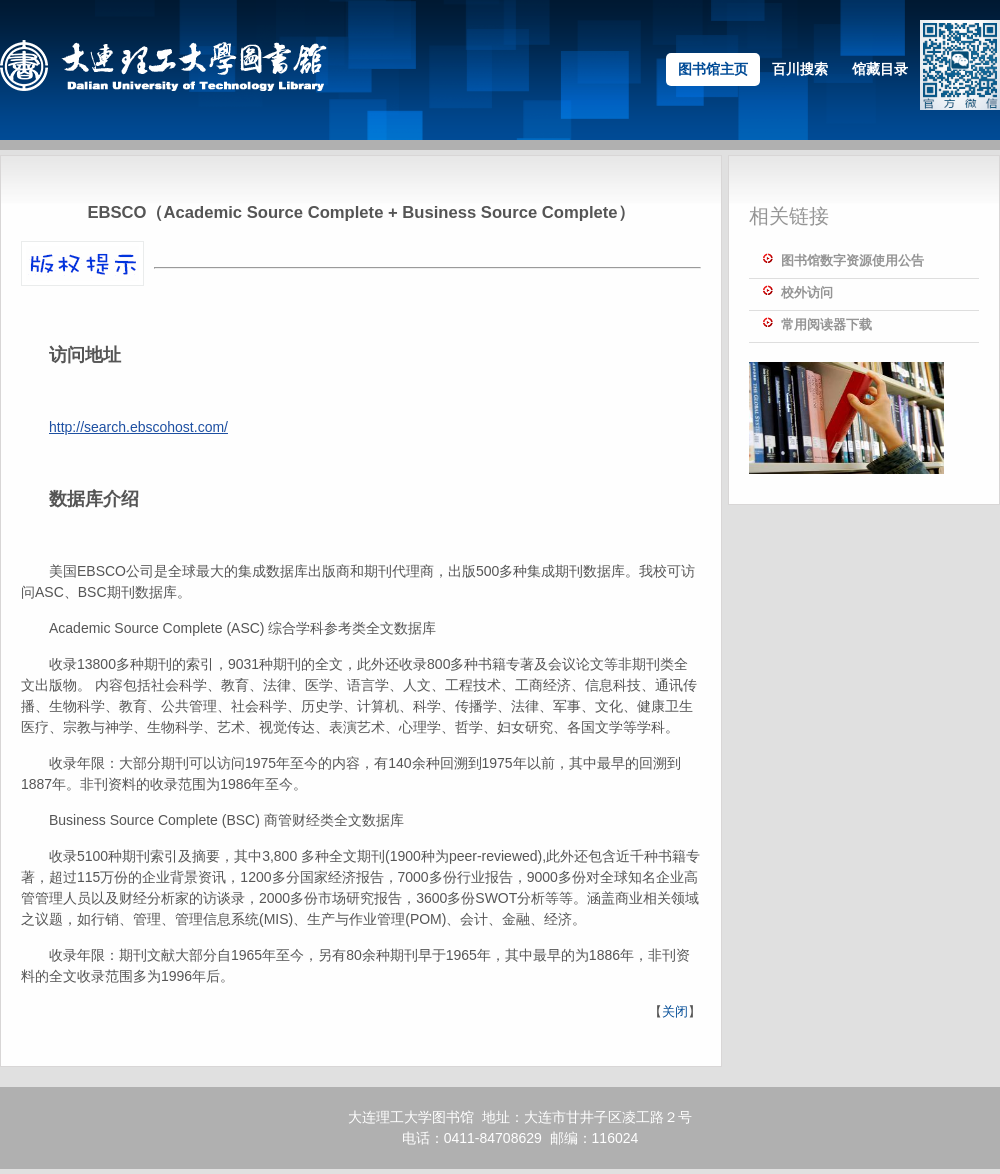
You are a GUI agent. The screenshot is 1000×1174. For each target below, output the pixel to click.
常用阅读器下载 (826, 324)
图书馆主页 (713, 69)
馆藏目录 (880, 69)
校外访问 (807, 292)
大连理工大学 (390, 1117)
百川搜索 (800, 69)
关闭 (675, 1011)
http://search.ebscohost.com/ (138, 427)
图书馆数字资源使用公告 (852, 260)
